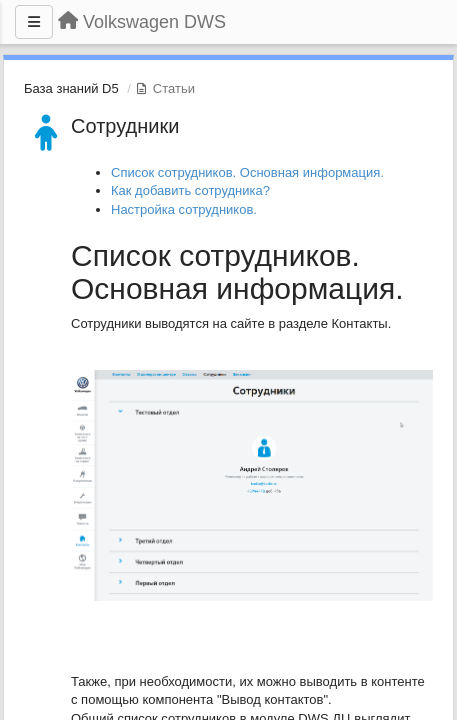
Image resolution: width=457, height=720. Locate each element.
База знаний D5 (71, 88)
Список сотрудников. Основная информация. (247, 172)
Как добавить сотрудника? (190, 190)
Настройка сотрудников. (184, 209)
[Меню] (34, 22)
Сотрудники (125, 126)
